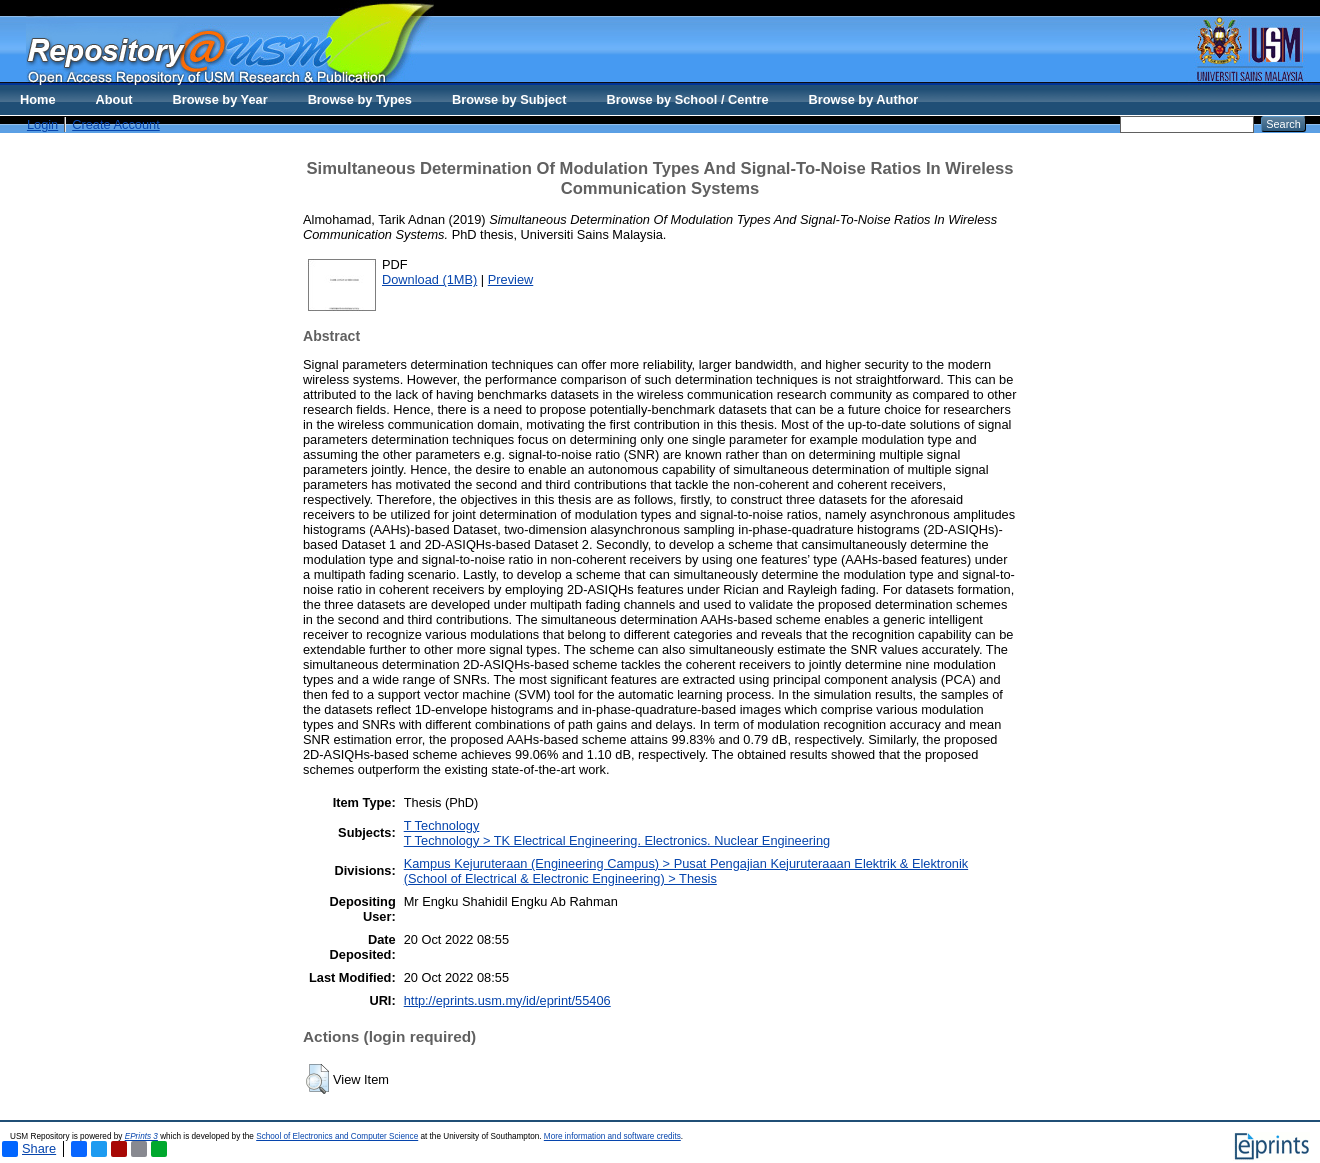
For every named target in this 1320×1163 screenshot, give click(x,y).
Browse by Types (360, 99)
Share (29, 1149)
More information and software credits (612, 1136)
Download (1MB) (429, 279)
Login (42, 124)
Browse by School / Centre (687, 99)
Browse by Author (864, 99)
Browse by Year (220, 99)
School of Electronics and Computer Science (337, 1136)
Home (38, 99)
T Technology (442, 825)
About (114, 99)
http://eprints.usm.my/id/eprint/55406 (507, 1000)
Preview (511, 279)
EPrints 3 (141, 1136)
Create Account (116, 124)
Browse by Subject (509, 99)
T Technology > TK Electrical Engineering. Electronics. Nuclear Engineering (617, 840)
